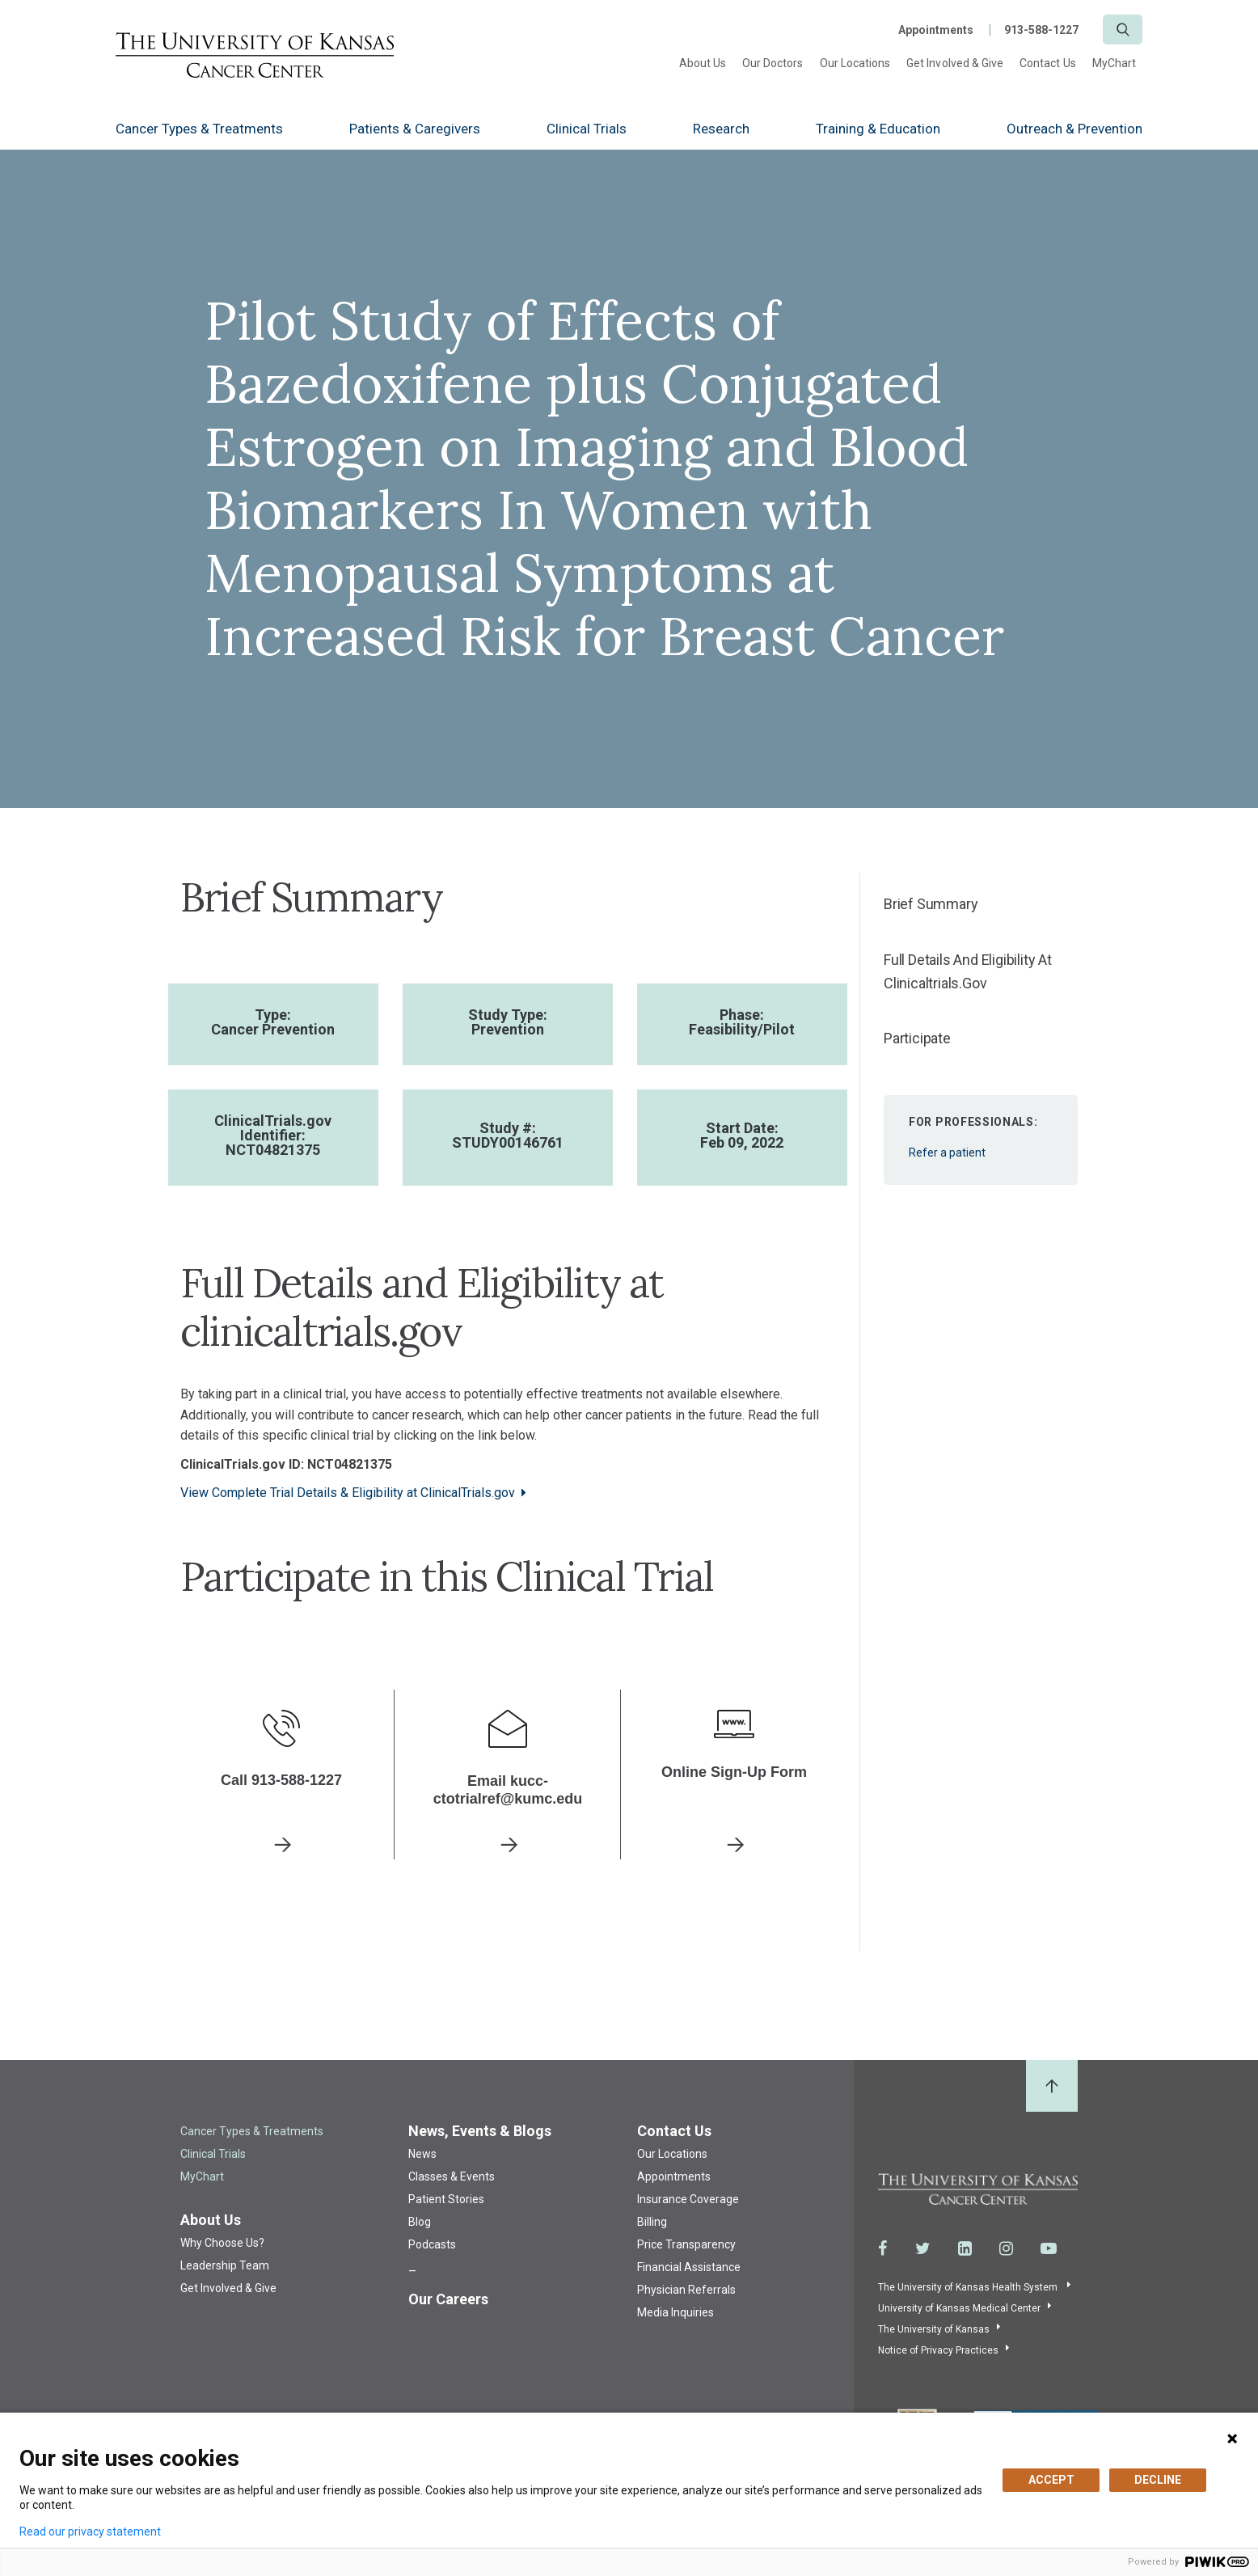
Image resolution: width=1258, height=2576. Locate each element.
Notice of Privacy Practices (938, 2348)
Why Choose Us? (222, 2240)
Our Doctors (773, 63)
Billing (652, 2219)
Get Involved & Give (954, 63)
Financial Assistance (689, 2264)
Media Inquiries (675, 2309)
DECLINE (1157, 2479)
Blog (419, 2219)
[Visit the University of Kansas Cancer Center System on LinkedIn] (965, 2247)
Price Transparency (686, 2241)
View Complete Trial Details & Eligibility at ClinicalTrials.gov (347, 1492)
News (422, 2151)
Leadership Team (224, 2263)
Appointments (935, 30)
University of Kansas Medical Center (959, 2306)
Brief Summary (930, 903)
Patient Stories (446, 2196)
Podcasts (432, 2241)
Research (721, 129)
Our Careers (448, 2296)
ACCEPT (1051, 2479)
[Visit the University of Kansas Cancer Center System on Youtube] (1049, 2247)
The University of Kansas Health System (969, 2285)
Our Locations (855, 63)
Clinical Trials (587, 129)
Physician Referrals (686, 2287)
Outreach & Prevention (1074, 129)
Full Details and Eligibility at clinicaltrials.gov (968, 971)
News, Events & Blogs (479, 2128)
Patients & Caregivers (414, 129)
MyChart (1114, 63)
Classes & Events (451, 2174)
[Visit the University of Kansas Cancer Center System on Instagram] (1006, 2247)
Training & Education (878, 129)
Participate (917, 1038)
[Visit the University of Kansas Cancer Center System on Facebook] (883, 2247)
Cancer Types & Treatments (199, 129)
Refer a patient (981, 1130)
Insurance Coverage (688, 2196)
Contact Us (1047, 63)
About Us (702, 63)
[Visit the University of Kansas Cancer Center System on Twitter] (923, 2247)
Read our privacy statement (90, 2531)
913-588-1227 (1041, 30)
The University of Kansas (934, 2327)
